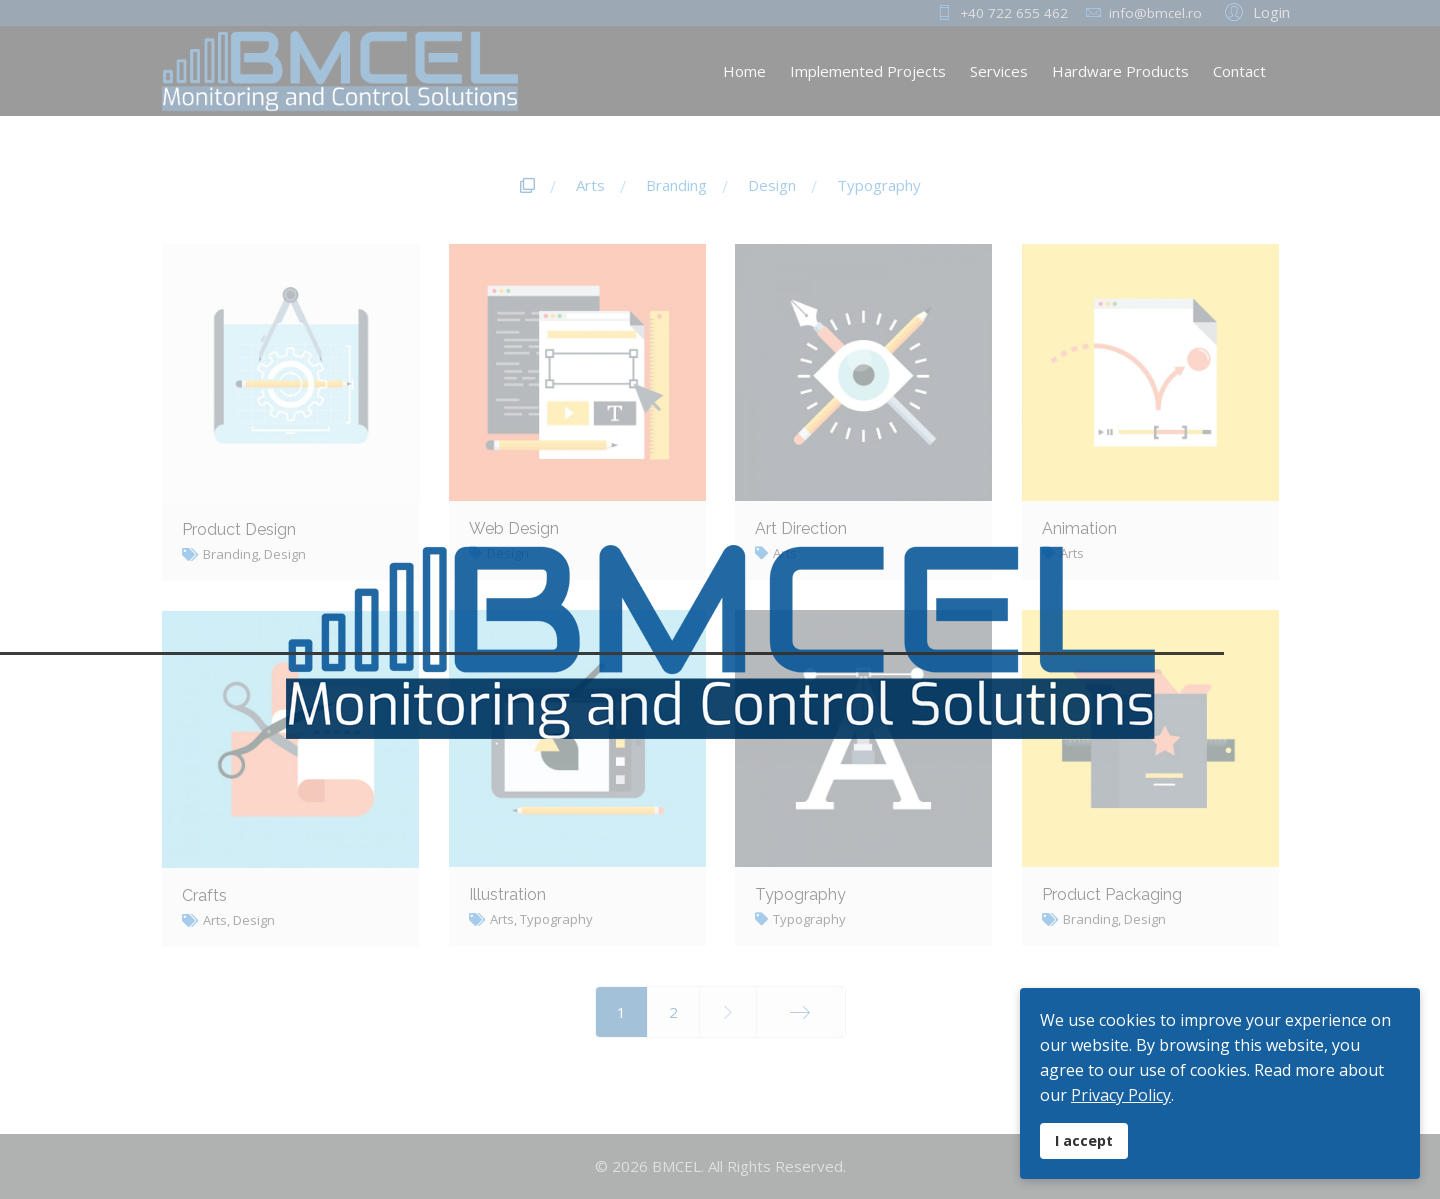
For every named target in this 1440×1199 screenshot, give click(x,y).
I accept (1084, 1140)
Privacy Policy (1121, 1095)
